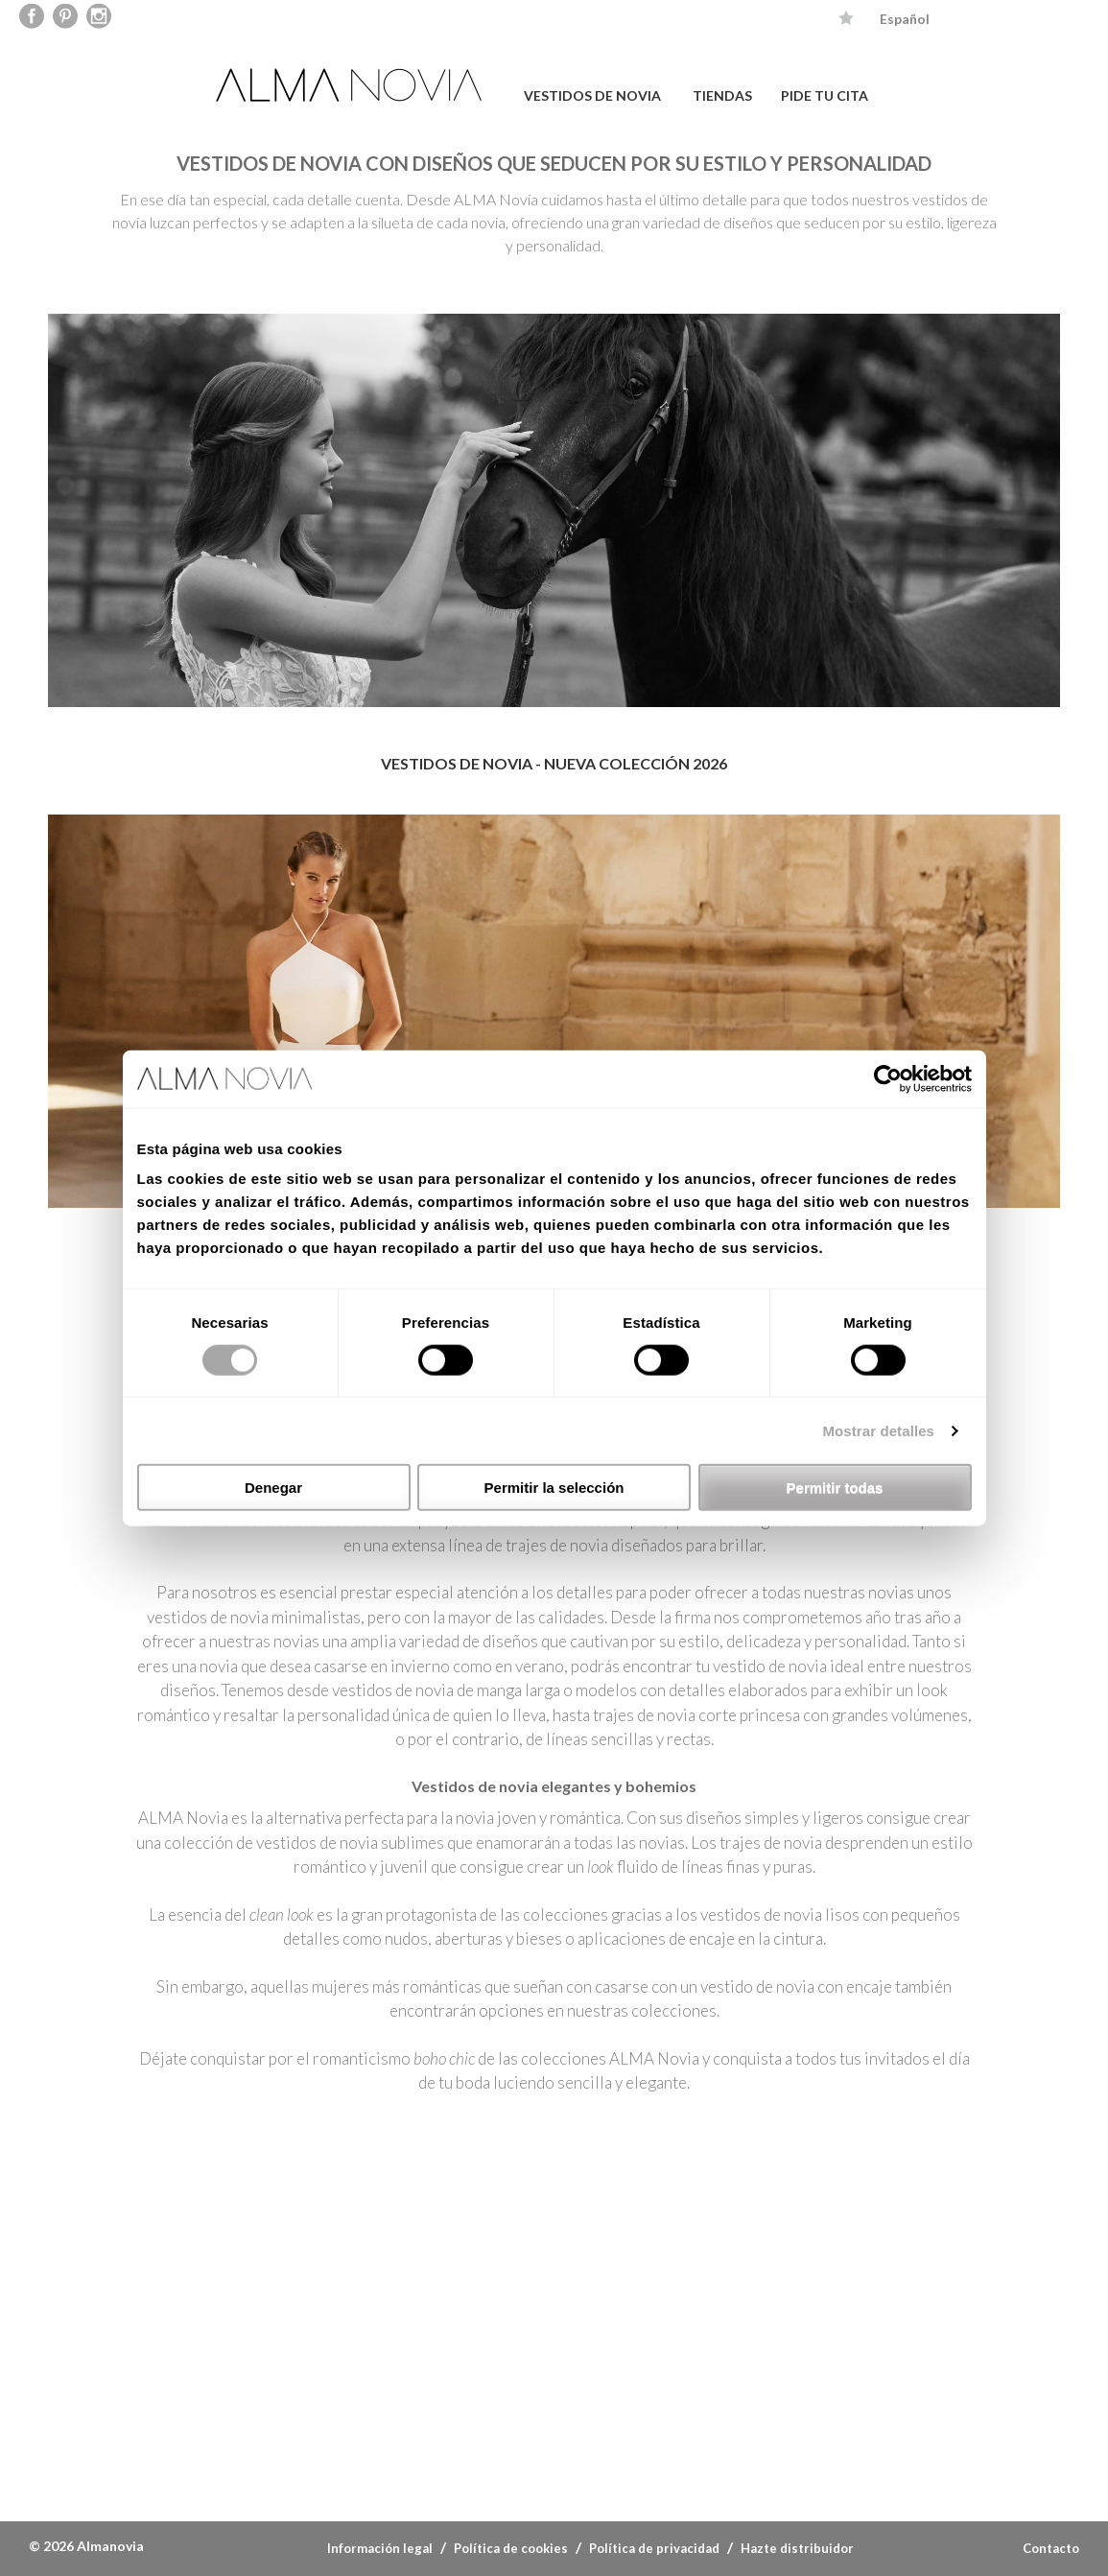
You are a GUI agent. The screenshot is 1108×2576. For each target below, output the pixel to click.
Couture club (766, 2434)
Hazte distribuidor (797, 2548)
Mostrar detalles (878, 1430)
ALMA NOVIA (351, 85)
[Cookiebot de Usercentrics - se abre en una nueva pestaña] (888, 1078)
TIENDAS (722, 95)
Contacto (1051, 2548)
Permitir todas (835, 1487)
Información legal (380, 2548)
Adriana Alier (537, 2434)
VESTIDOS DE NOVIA (592, 95)
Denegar (273, 1487)
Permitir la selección (554, 1487)
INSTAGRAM (660, 2247)
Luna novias (307, 2434)
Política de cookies (511, 2548)
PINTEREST (447, 2247)
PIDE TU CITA (824, 95)
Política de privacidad (654, 2548)
